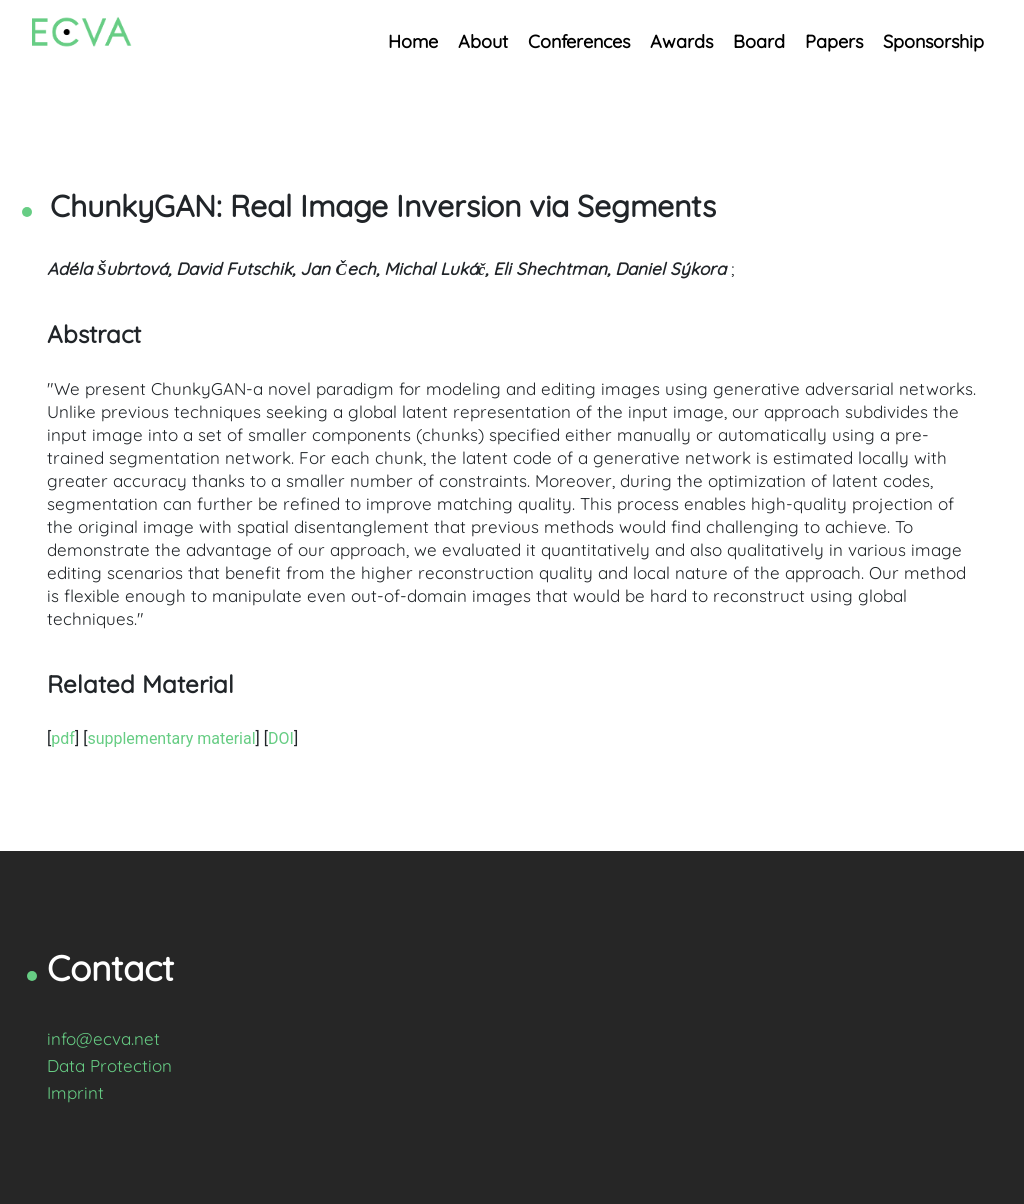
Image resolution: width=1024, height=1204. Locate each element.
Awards (681, 41)
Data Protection (109, 1065)
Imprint (75, 1092)
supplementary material (171, 738)
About (483, 41)
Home (413, 41)
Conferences (579, 41)
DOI (281, 738)
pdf (63, 738)
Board (759, 41)
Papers (834, 41)
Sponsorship (933, 41)
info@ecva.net (103, 1038)
